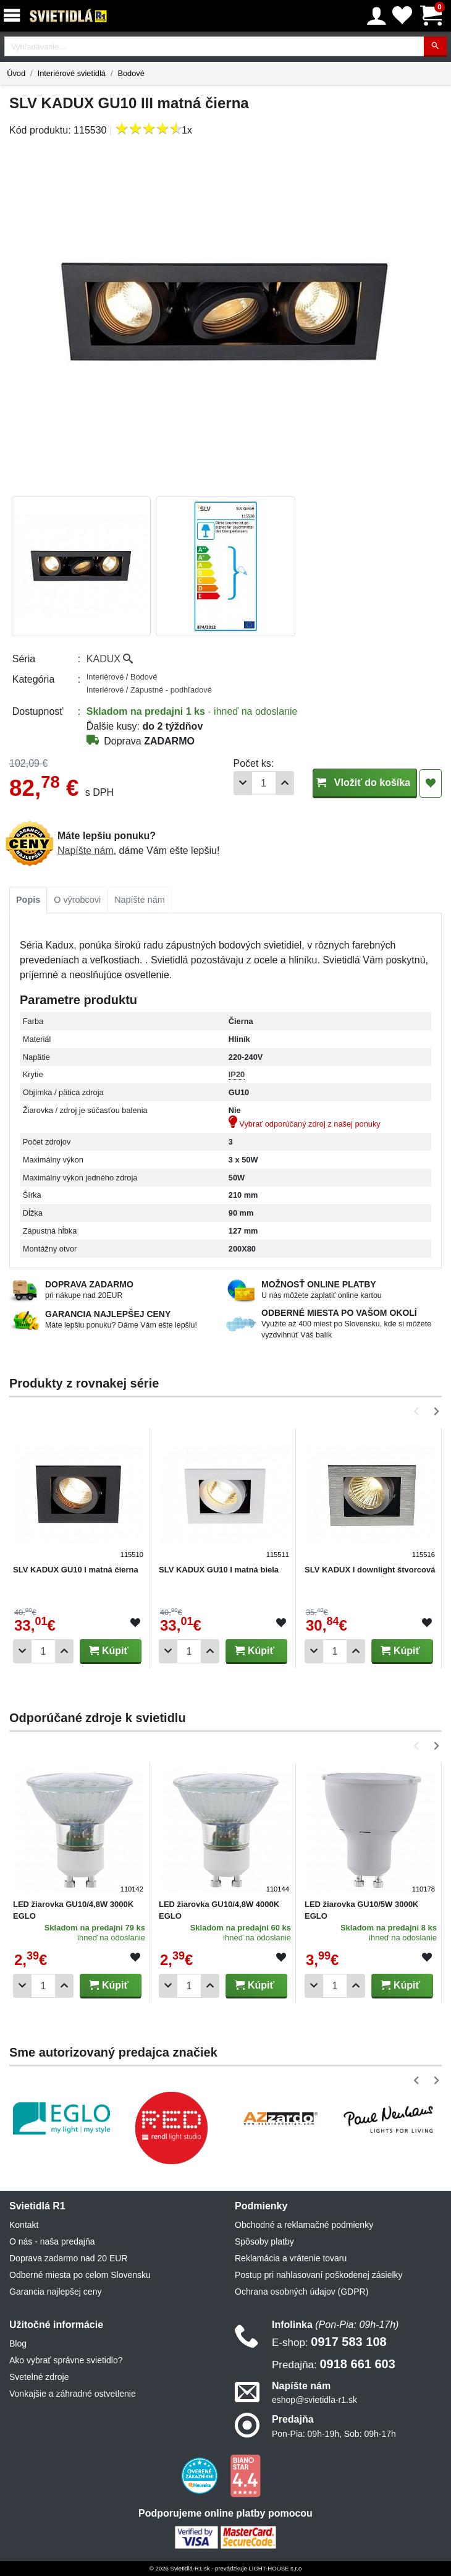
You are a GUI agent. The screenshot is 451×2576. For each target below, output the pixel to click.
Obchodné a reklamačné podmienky (304, 2225)
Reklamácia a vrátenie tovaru (291, 2258)
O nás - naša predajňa (52, 2241)
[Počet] (263, 783)
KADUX (109, 659)
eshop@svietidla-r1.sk (314, 2400)
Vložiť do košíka (364, 782)
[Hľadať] (435, 46)
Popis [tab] (28, 900)
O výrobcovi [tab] (77, 900)
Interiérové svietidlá (72, 73)
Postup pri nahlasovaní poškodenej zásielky (319, 2275)
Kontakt (23, 2225)
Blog (18, 2343)
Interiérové (106, 676)
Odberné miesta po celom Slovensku (80, 2275)
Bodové (130, 73)
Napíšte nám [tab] (139, 900)
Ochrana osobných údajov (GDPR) (301, 2292)
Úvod (16, 73)
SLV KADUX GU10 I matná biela (219, 1569)
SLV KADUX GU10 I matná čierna (75, 1569)
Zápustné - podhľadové (171, 689)
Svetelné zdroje (39, 2377)
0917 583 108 (329, 2341)
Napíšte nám (85, 850)
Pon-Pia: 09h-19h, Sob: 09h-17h (334, 2434)
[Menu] (14, 16)
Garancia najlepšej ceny (55, 2292)
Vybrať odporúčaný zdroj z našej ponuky (305, 1123)
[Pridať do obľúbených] (430, 783)
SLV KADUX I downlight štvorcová (370, 1569)
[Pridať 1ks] (285, 783)
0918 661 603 (333, 2364)
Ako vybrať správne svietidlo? (65, 2360)
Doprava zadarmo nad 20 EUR (68, 2258)
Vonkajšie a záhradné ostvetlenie (72, 2394)
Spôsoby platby (264, 2241)
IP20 (237, 1074)
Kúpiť (109, 1650)
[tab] (28, 900)
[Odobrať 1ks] (243, 783)
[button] (418, 1411)
